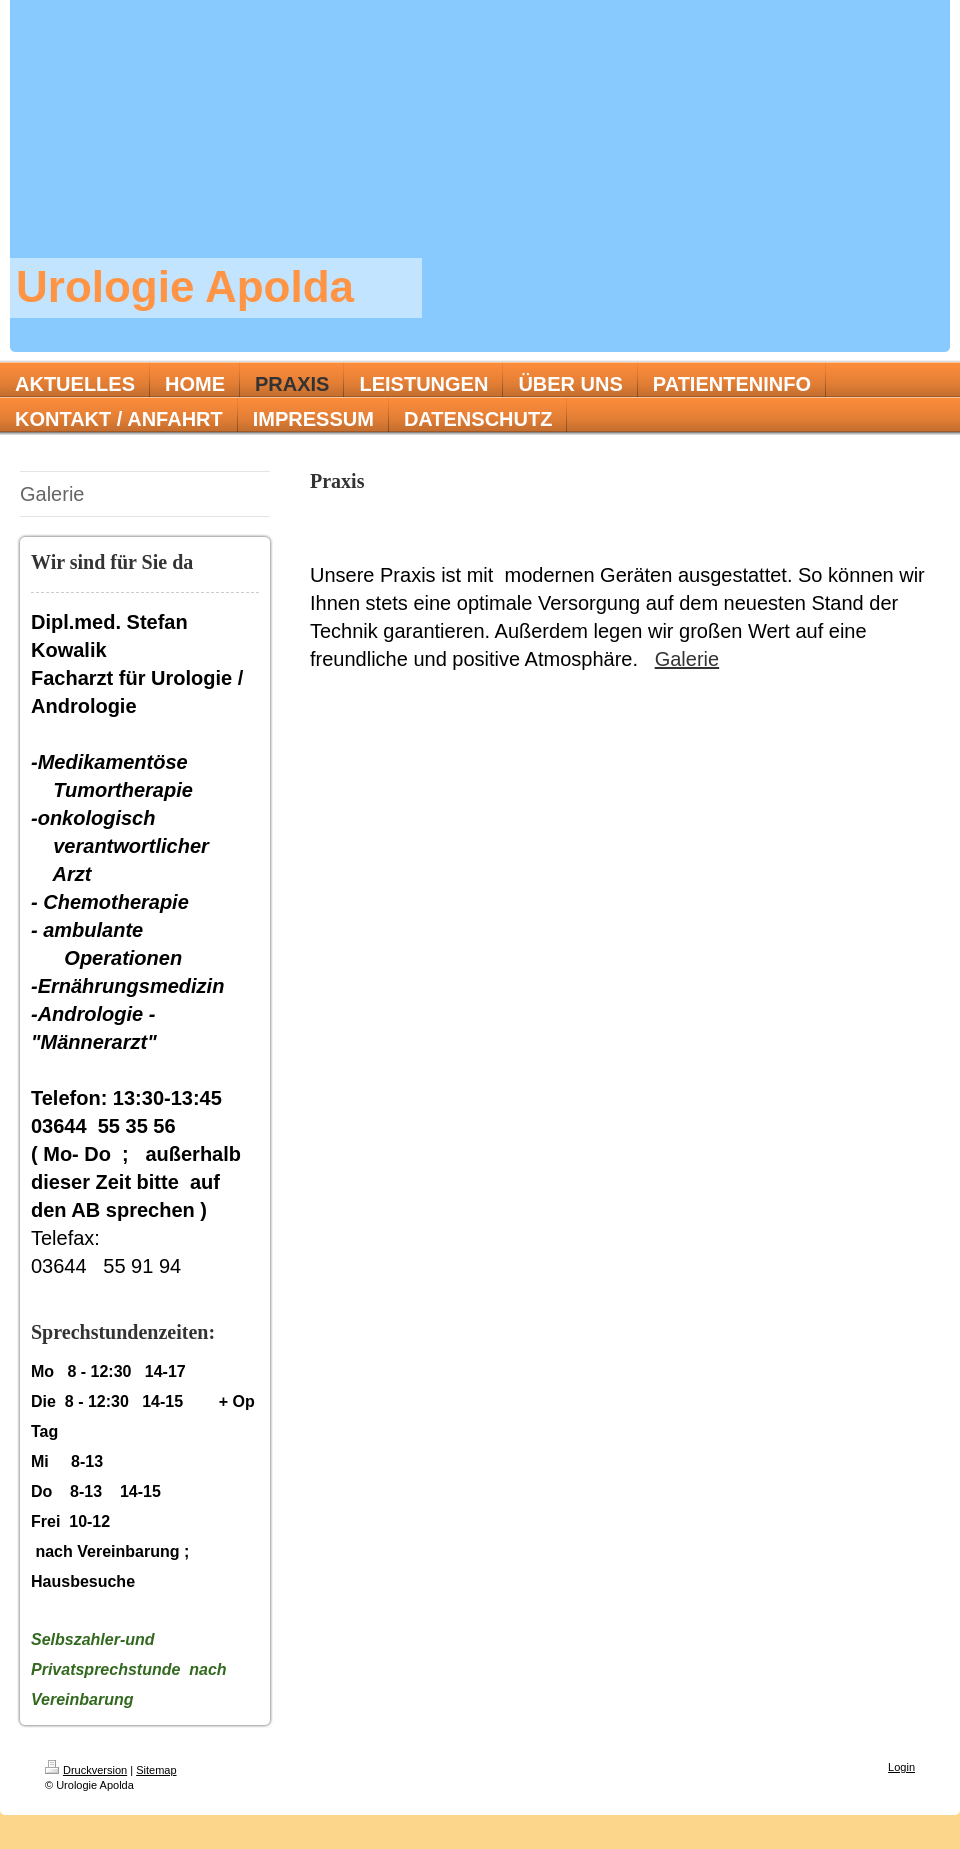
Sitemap (156, 1770)
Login (901, 1767)
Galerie (687, 659)
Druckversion (86, 1770)
